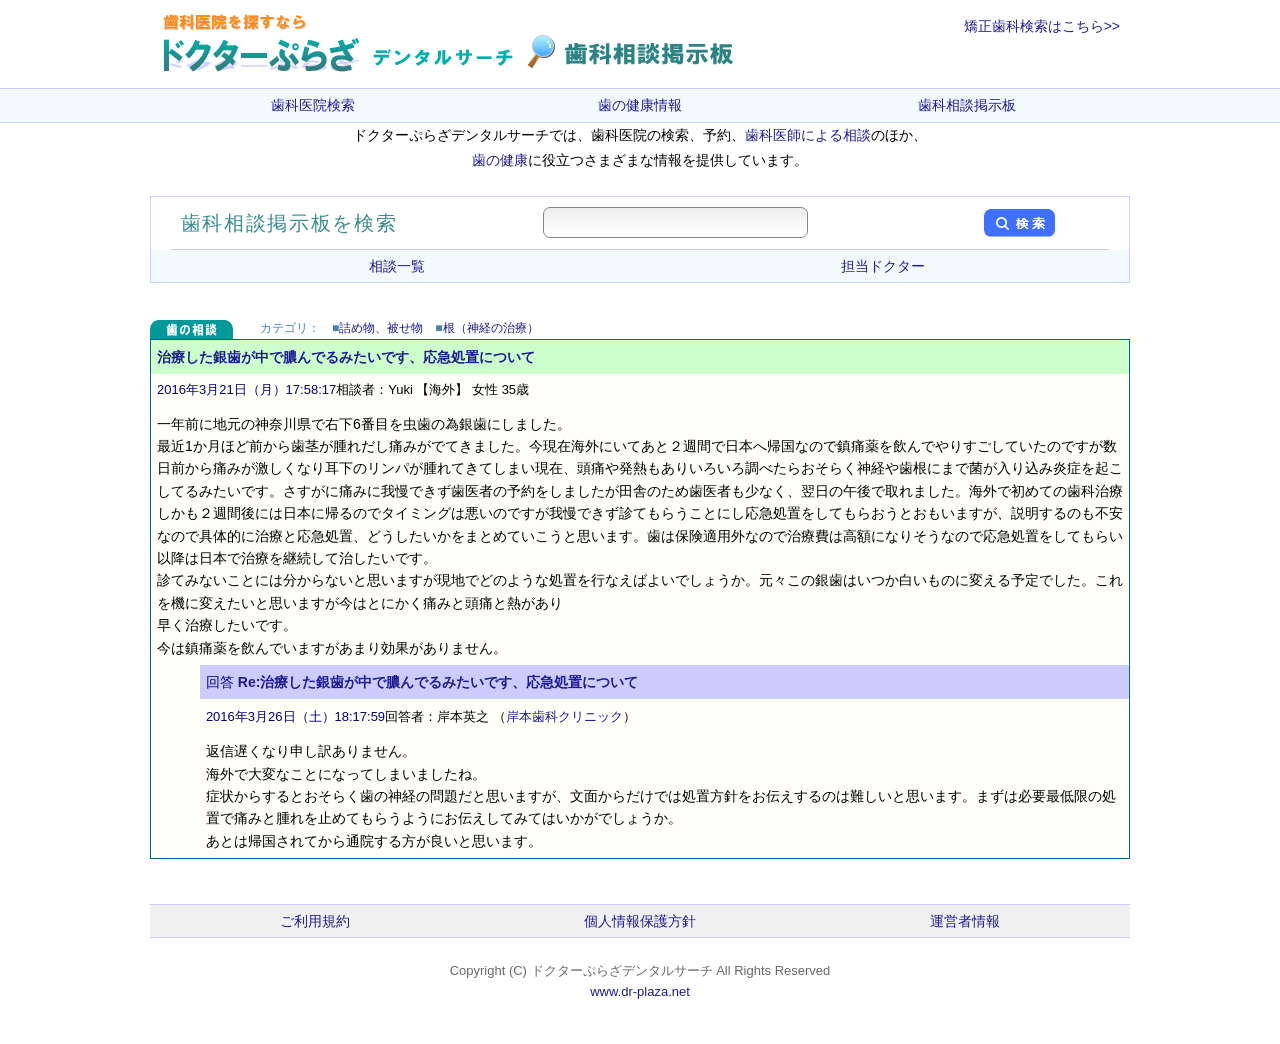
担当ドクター (883, 266)
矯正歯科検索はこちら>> (1042, 26)
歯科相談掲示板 (967, 105)
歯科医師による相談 (808, 135)
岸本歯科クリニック (564, 716)
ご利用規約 (315, 921)
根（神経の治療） (491, 328)
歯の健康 (500, 160)
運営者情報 (965, 921)
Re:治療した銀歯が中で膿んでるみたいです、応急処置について (438, 682)
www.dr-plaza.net (640, 991)
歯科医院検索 (313, 105)
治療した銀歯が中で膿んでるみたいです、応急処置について (346, 357)
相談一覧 (397, 266)
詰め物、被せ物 (381, 328)
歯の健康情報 (640, 105)
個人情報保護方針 (640, 921)
